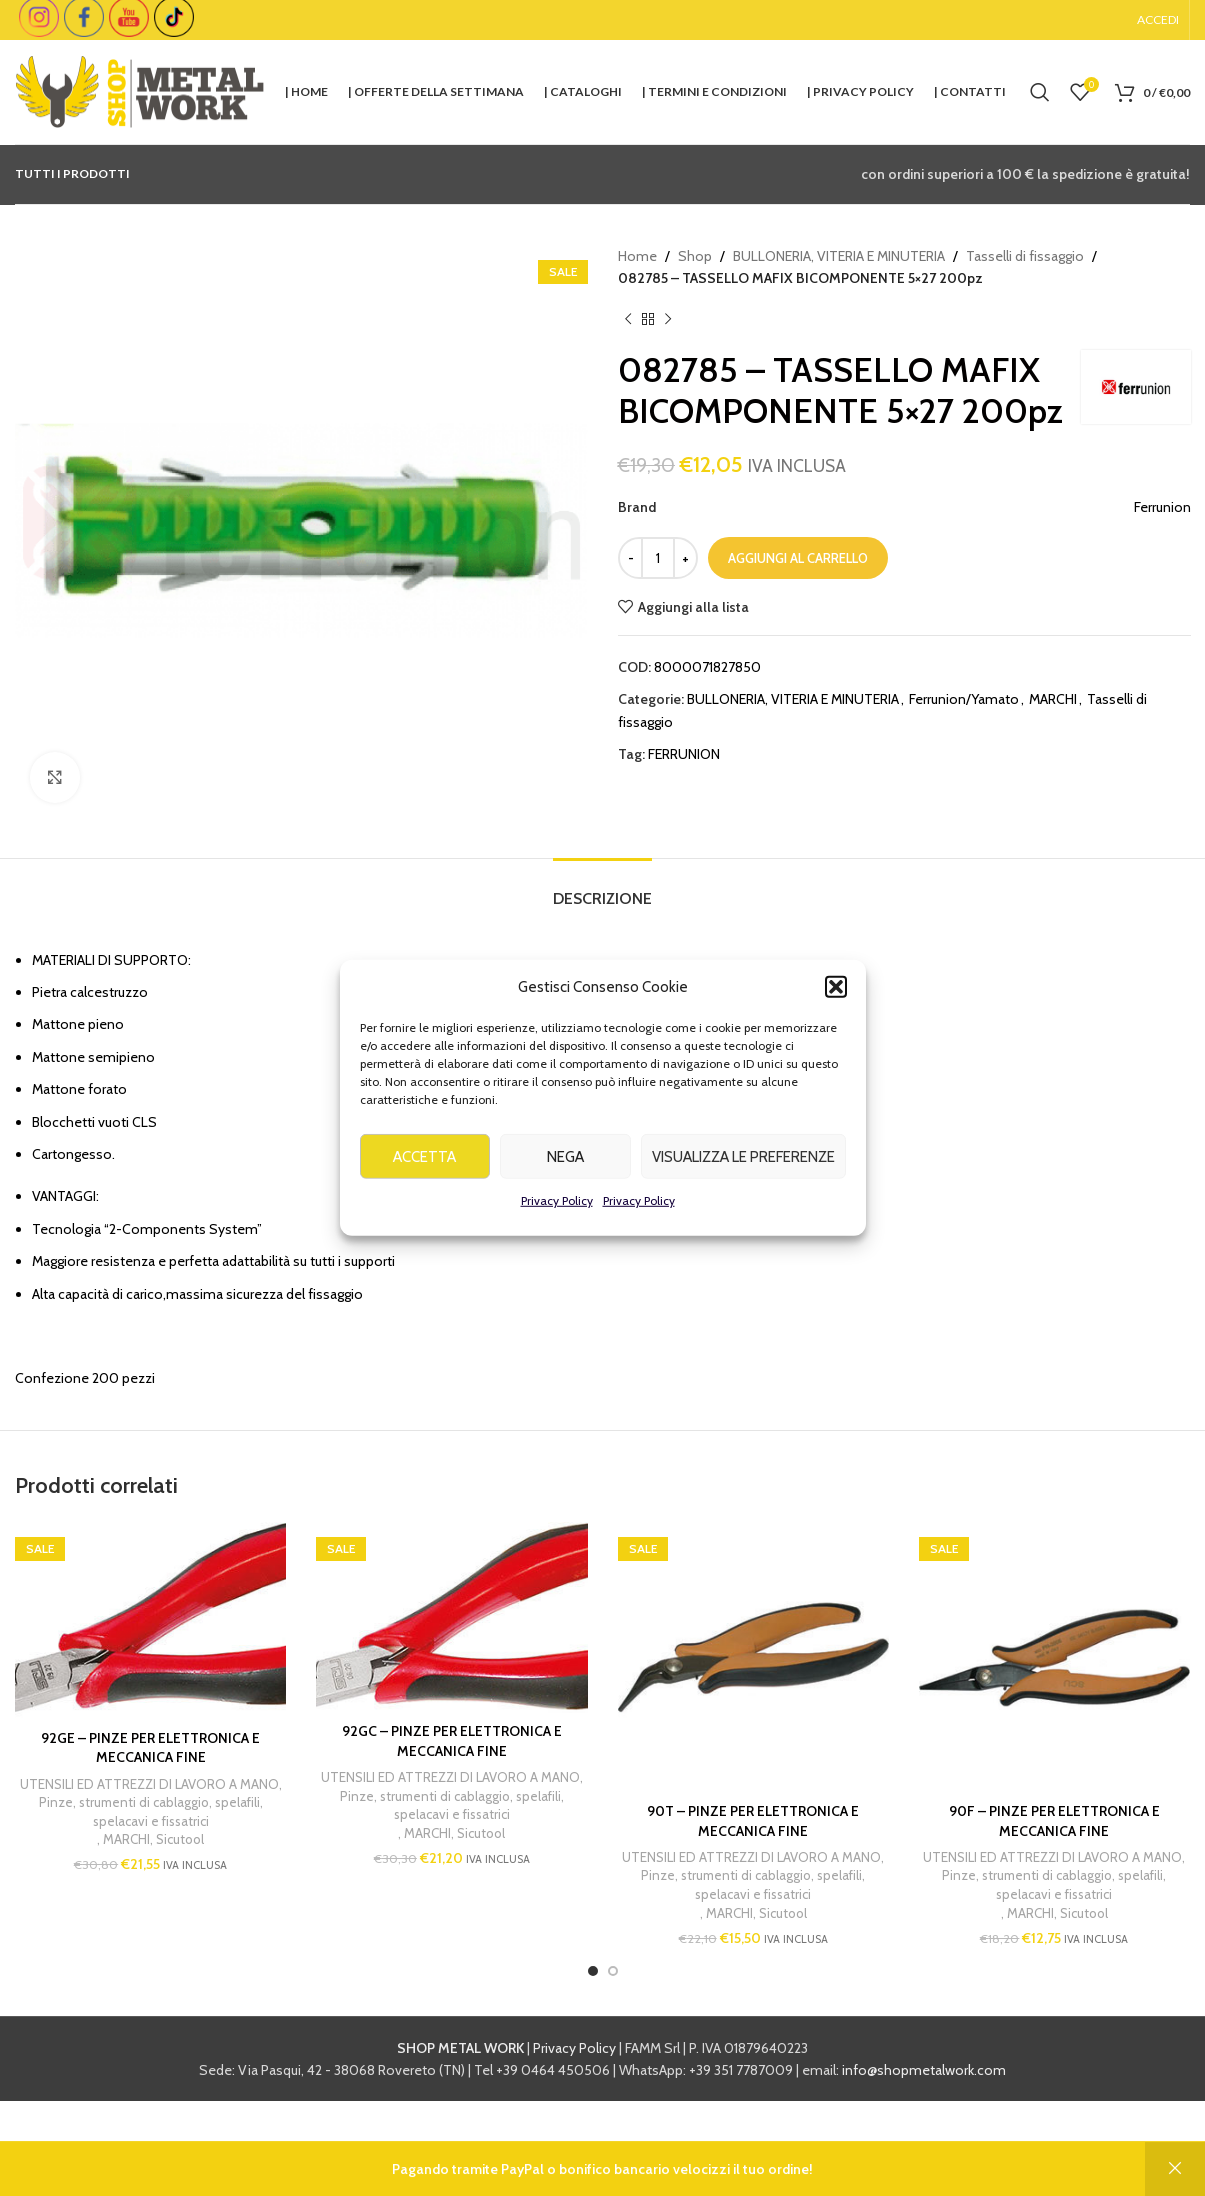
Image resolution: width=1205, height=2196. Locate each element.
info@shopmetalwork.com (924, 2070)
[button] (836, 1017)
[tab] (602, 888)
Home (637, 256)
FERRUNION (684, 754)
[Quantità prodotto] (658, 558)
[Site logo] (140, 90)
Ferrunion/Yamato (964, 699)
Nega (565, 1186)
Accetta (424, 1186)
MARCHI (1053, 699)
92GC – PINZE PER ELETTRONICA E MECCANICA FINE (452, 1741)
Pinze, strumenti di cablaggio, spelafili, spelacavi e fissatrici (151, 1811)
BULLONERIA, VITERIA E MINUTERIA (839, 256)
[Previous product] (628, 320)
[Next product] (668, 320)
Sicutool (180, 1839)
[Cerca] (1040, 92)
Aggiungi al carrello (798, 558)
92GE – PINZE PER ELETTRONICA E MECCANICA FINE (150, 1748)
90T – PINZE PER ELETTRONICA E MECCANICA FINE (753, 1821)
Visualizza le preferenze (743, 1186)
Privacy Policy (557, 1230)
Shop (695, 256)
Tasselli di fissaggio (1025, 256)
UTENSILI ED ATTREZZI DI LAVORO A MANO (149, 1784)
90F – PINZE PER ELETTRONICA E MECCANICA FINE (1054, 1821)
